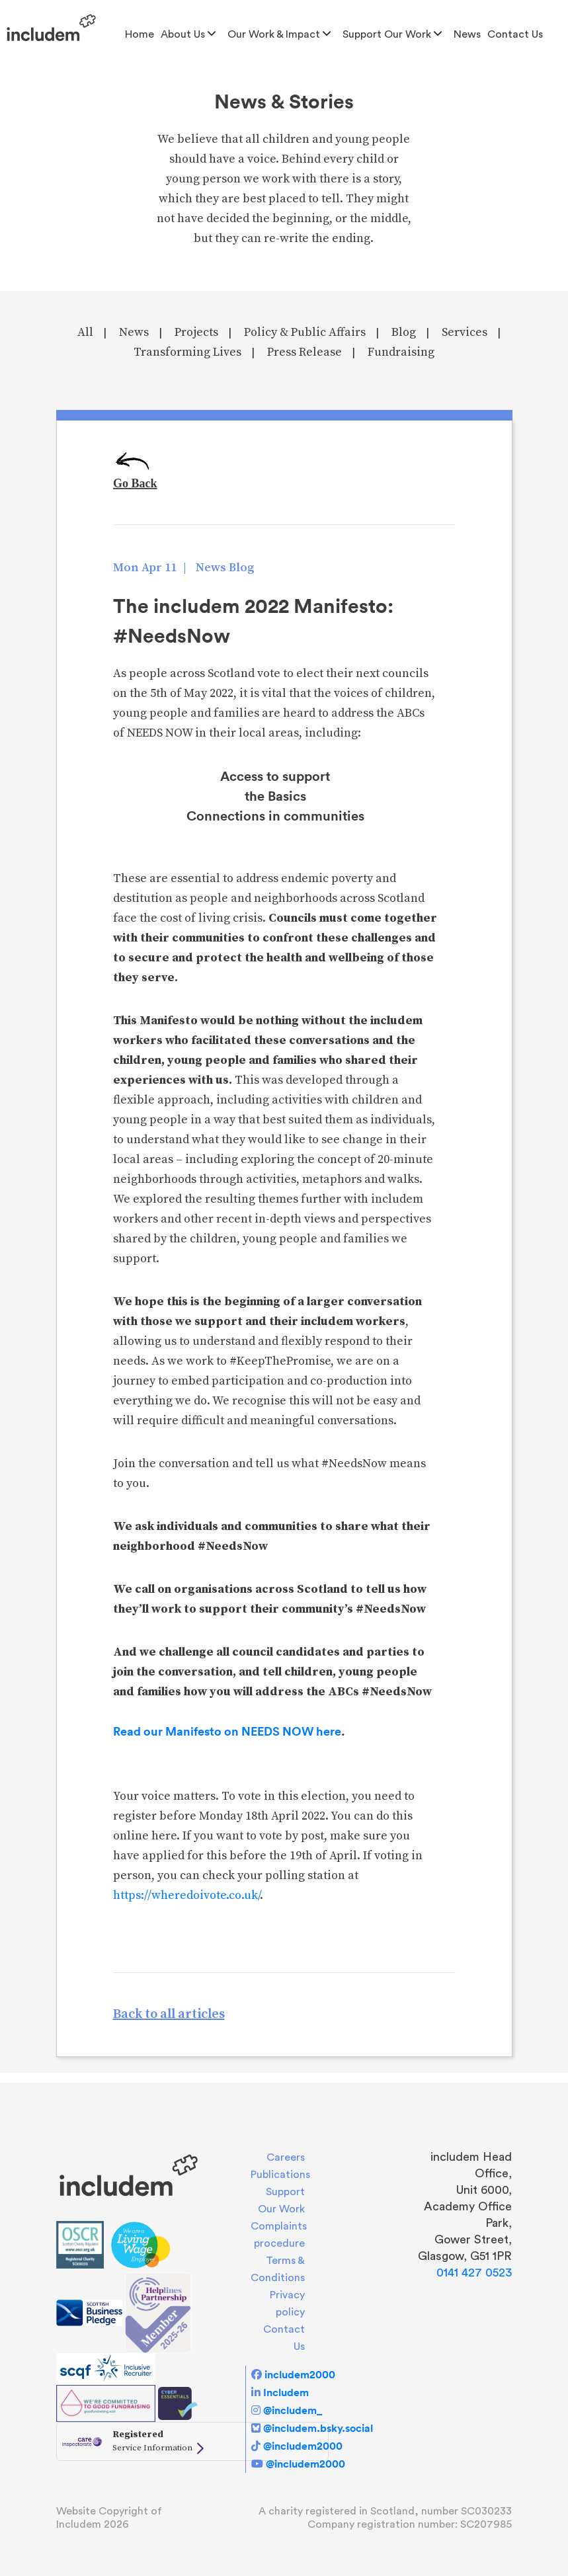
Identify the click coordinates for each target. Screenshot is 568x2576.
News (467, 34)
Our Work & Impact (273, 34)
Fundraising (401, 352)
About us (183, 34)
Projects (196, 332)
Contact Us (515, 34)
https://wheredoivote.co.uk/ (186, 1895)
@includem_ (292, 2410)
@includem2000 (303, 2445)
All (85, 332)
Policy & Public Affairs (305, 332)
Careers (285, 2157)
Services (464, 332)
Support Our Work (387, 34)
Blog (403, 332)
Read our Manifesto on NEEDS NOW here (227, 1731)
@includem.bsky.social (318, 2428)
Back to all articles (169, 2014)
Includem (286, 2392)
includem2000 (299, 2374)
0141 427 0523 (474, 2272)
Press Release (304, 352)
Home (139, 34)
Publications (280, 2174)
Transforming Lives (187, 352)
